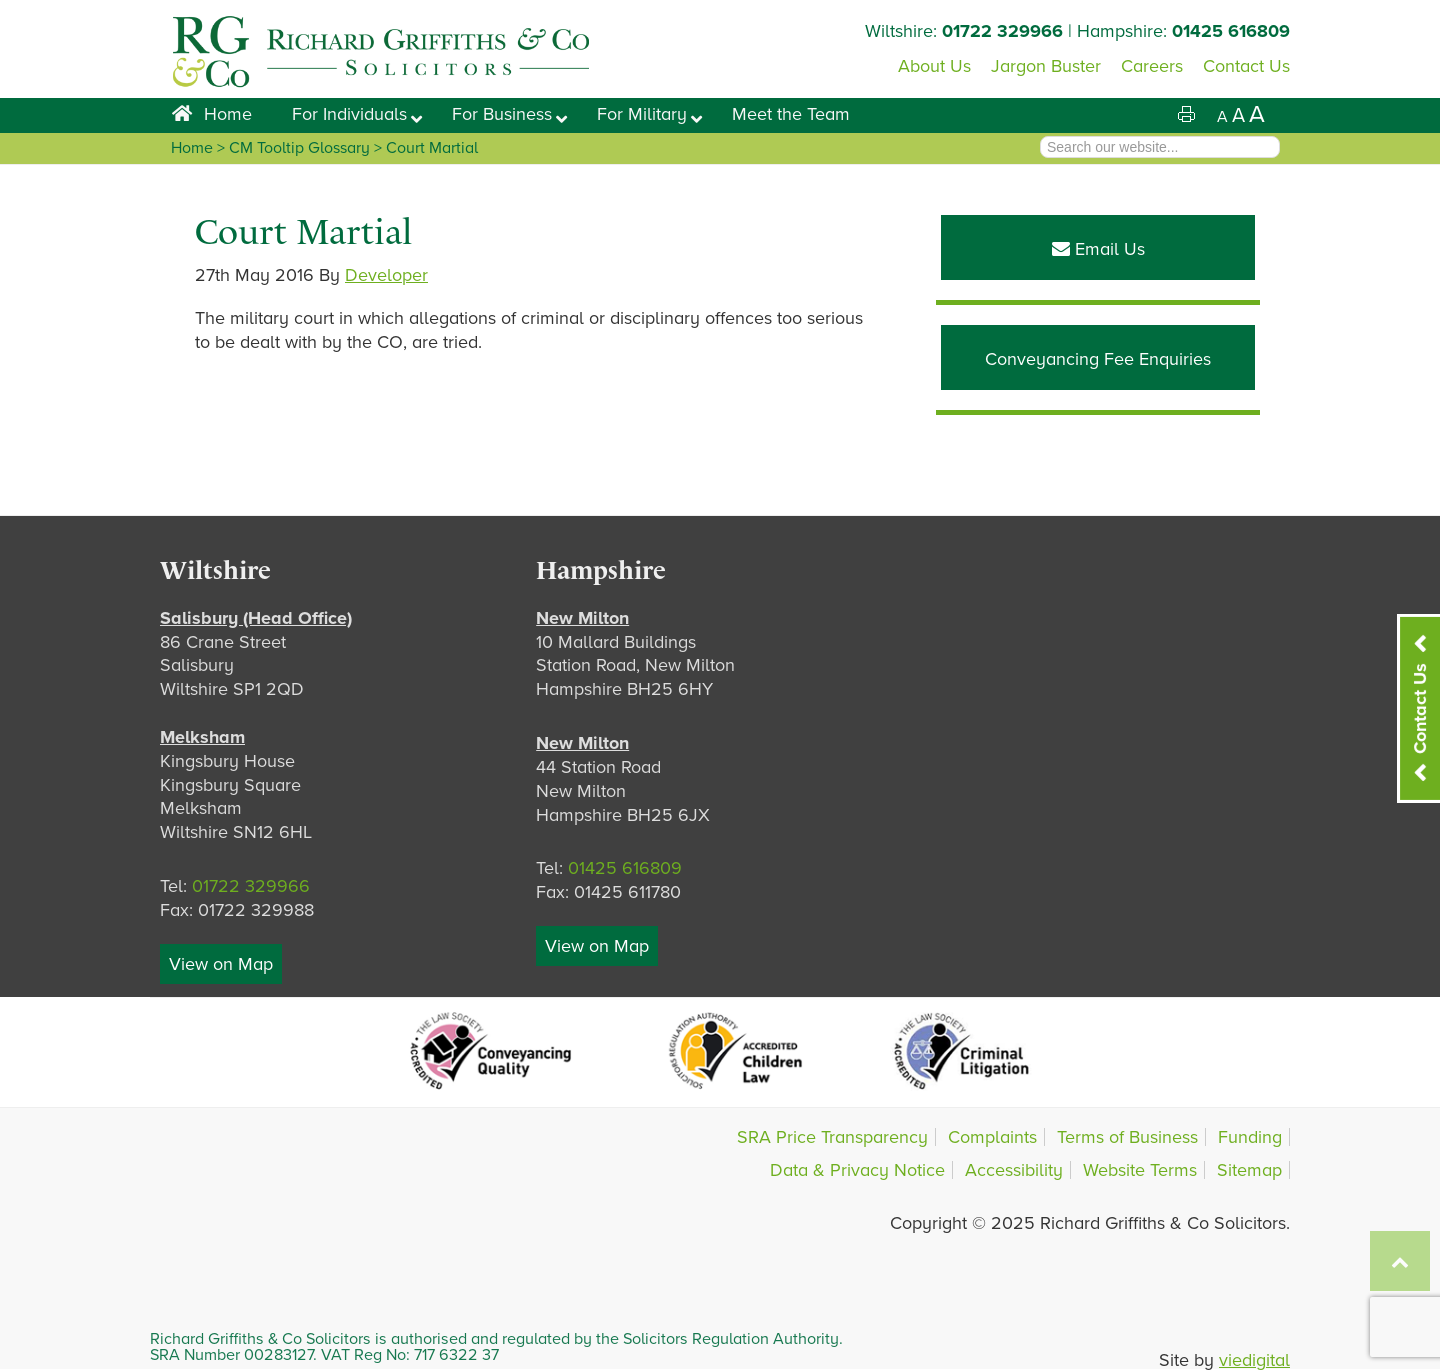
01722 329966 (1002, 31)
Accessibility (1014, 1170)
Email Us (1098, 249)
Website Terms (1140, 1170)
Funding (1250, 1137)
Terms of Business (1127, 1137)
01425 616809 (1231, 31)
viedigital (1254, 1360)
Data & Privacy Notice (857, 1170)
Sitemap (1249, 1170)
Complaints (992, 1137)
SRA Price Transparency (832, 1137)
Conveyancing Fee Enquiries (1098, 359)
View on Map (221, 964)
